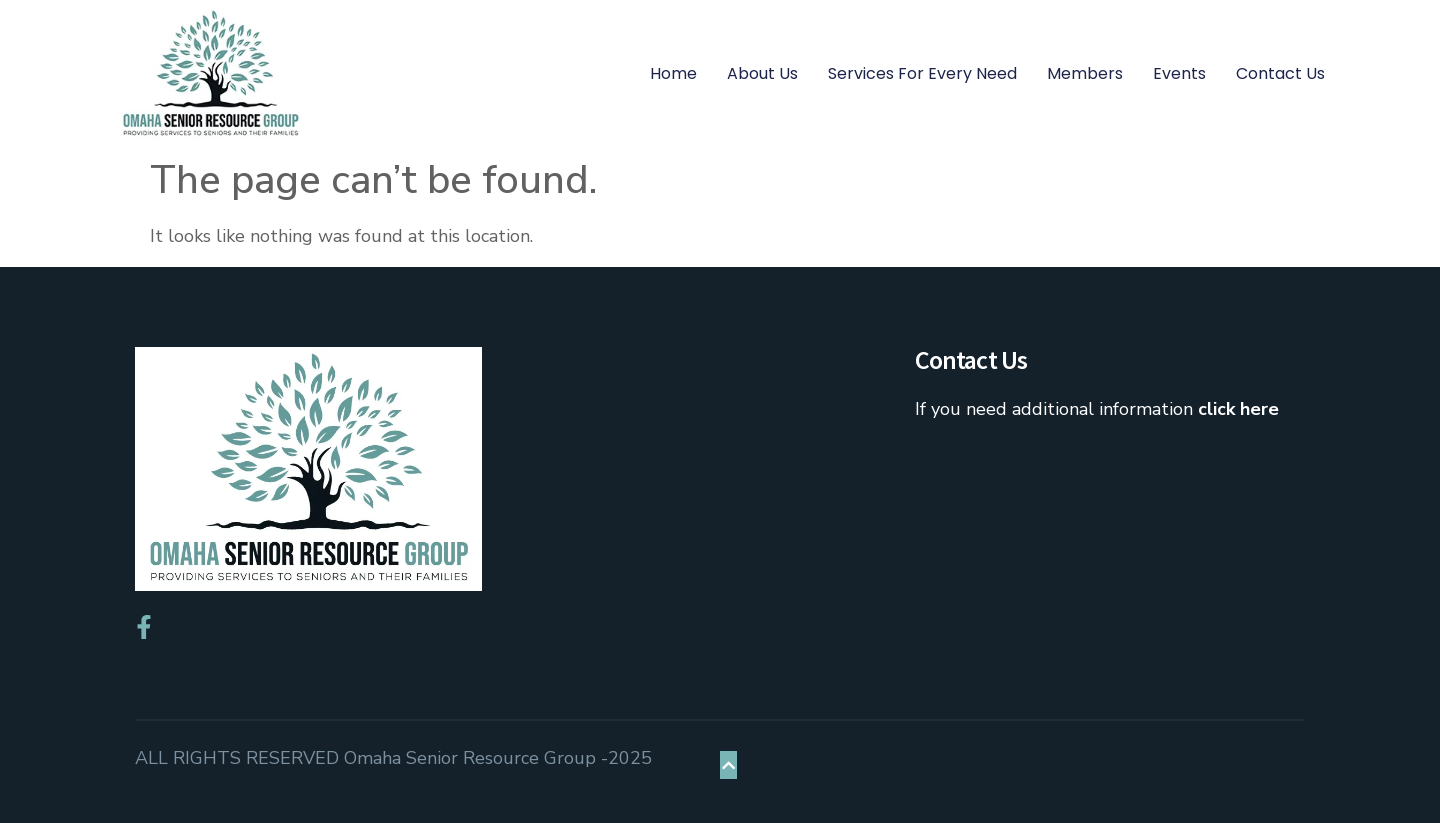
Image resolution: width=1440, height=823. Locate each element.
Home (673, 73)
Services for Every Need (922, 73)
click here (1238, 409)
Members (1085, 73)
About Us (762, 73)
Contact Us (1280, 73)
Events (1179, 73)
